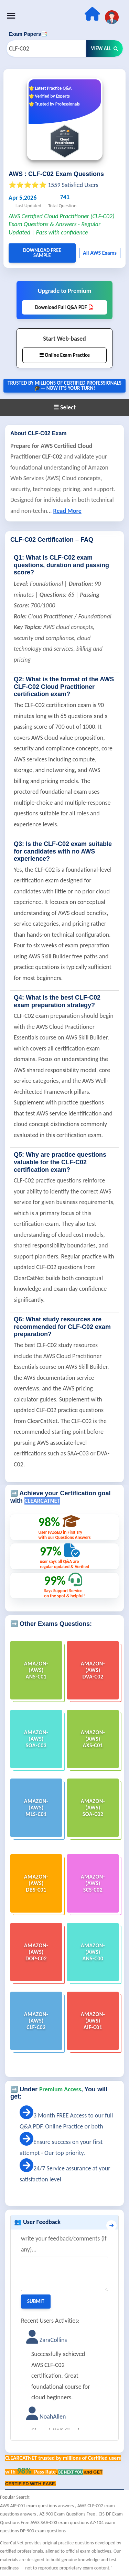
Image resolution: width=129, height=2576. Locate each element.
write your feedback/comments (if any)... (63, 2244)
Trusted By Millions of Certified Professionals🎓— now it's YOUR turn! (64, 385)
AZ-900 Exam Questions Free (67, 2514)
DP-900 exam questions (43, 2531)
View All (104, 48)
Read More (67, 511)
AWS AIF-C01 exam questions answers (37, 2506)
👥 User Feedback (37, 2222)
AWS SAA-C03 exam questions (60, 2522)
